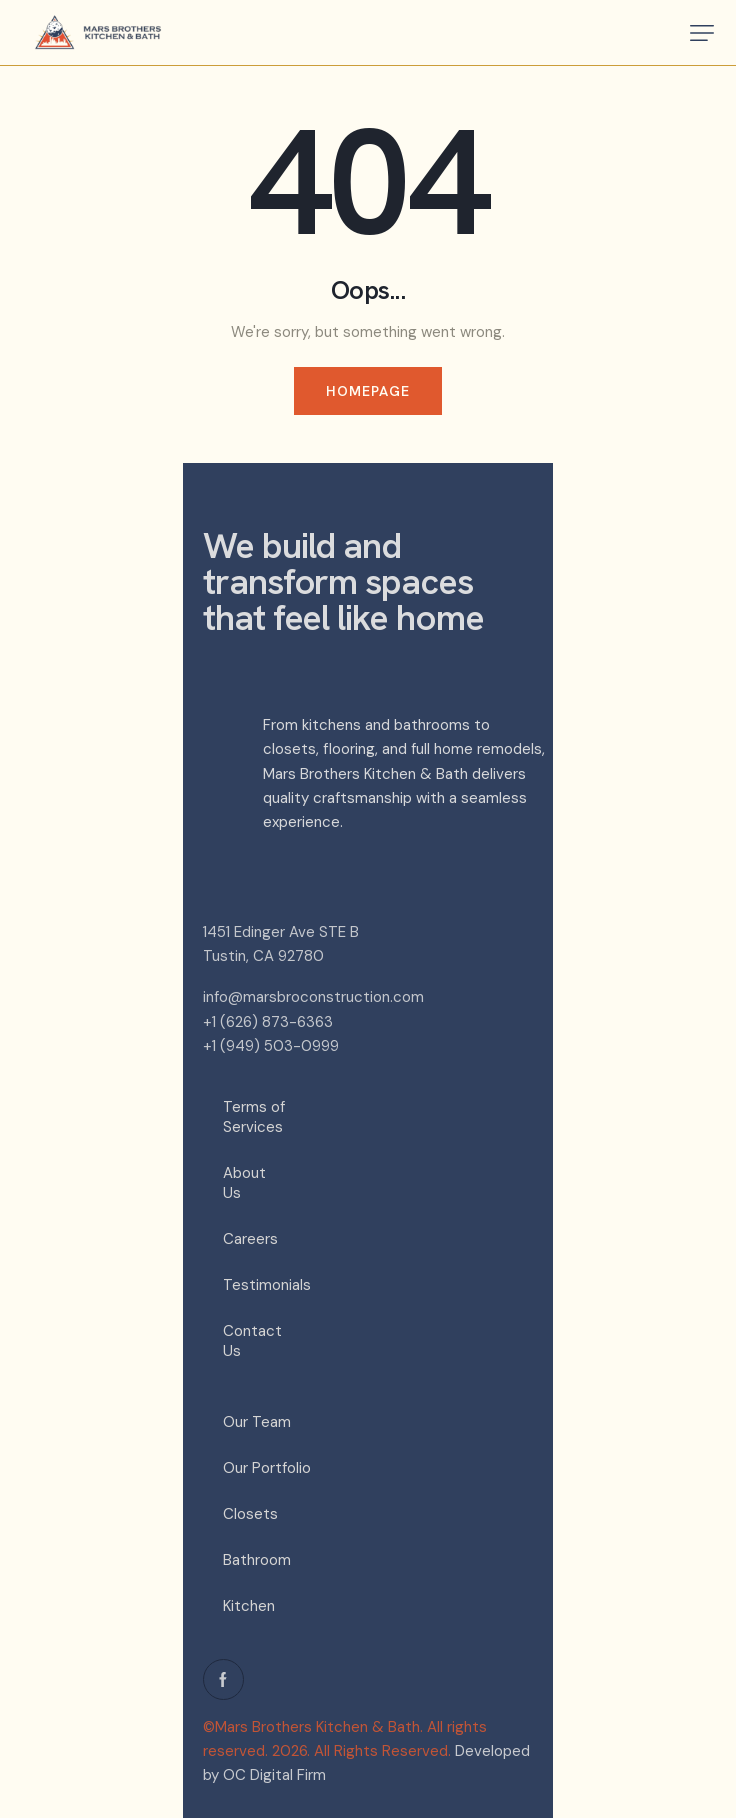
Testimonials (265, 1285)
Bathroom (257, 1560)
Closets (250, 1514)
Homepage (368, 391)
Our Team (257, 1422)
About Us (244, 1183)
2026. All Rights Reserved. (361, 1751)
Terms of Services (254, 1117)
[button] (702, 33)
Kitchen (249, 1606)
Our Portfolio (267, 1468)
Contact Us (252, 1341)
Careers (250, 1239)
